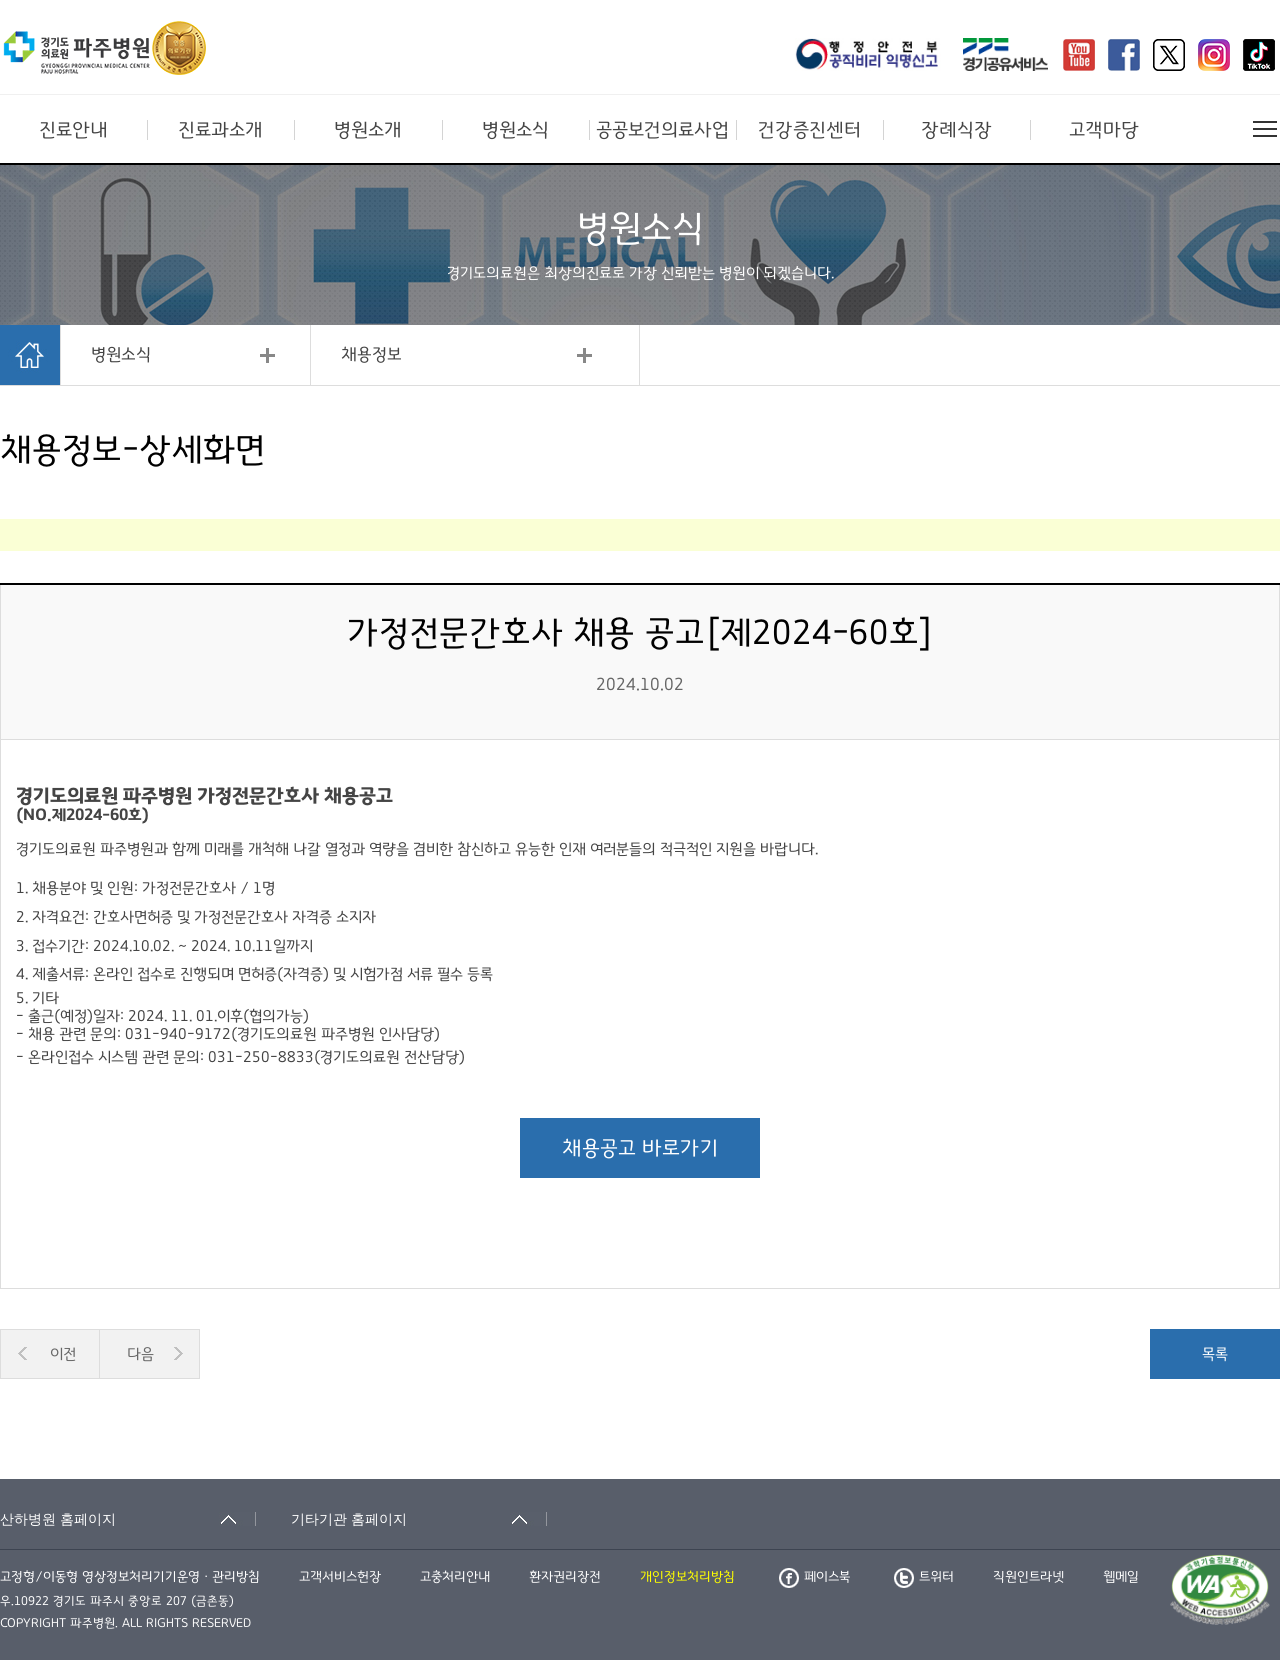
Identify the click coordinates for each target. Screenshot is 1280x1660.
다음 (140, 1354)
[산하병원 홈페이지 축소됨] (128, 1519)
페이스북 (814, 1577)
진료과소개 (220, 130)
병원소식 (515, 130)
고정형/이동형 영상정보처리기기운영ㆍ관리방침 (130, 1577)
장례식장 (956, 130)
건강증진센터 (809, 130)
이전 (63, 1354)
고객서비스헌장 (340, 1577)
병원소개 (368, 130)
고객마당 (1104, 130)
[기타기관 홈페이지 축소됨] (419, 1519)
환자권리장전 (565, 1577)
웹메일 (1121, 1577)
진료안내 (73, 130)
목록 (1215, 1354)
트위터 (924, 1577)
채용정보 (371, 355)
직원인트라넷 (1028, 1577)
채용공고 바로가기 (640, 1148)
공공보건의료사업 (662, 130)
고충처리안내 (455, 1577)
